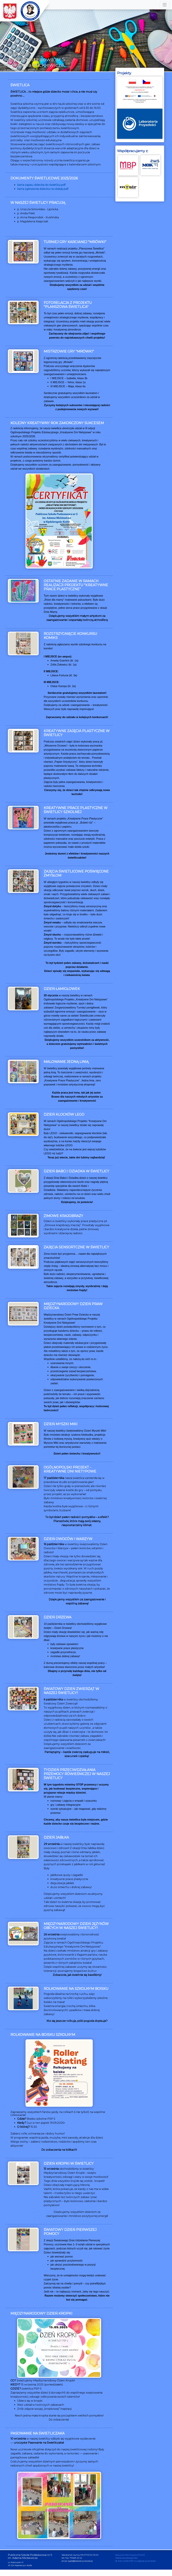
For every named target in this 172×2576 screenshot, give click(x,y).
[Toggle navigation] (164, 4)
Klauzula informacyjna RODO (130, 2561)
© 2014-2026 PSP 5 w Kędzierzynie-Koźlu (135, 2567)
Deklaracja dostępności (126, 2564)
